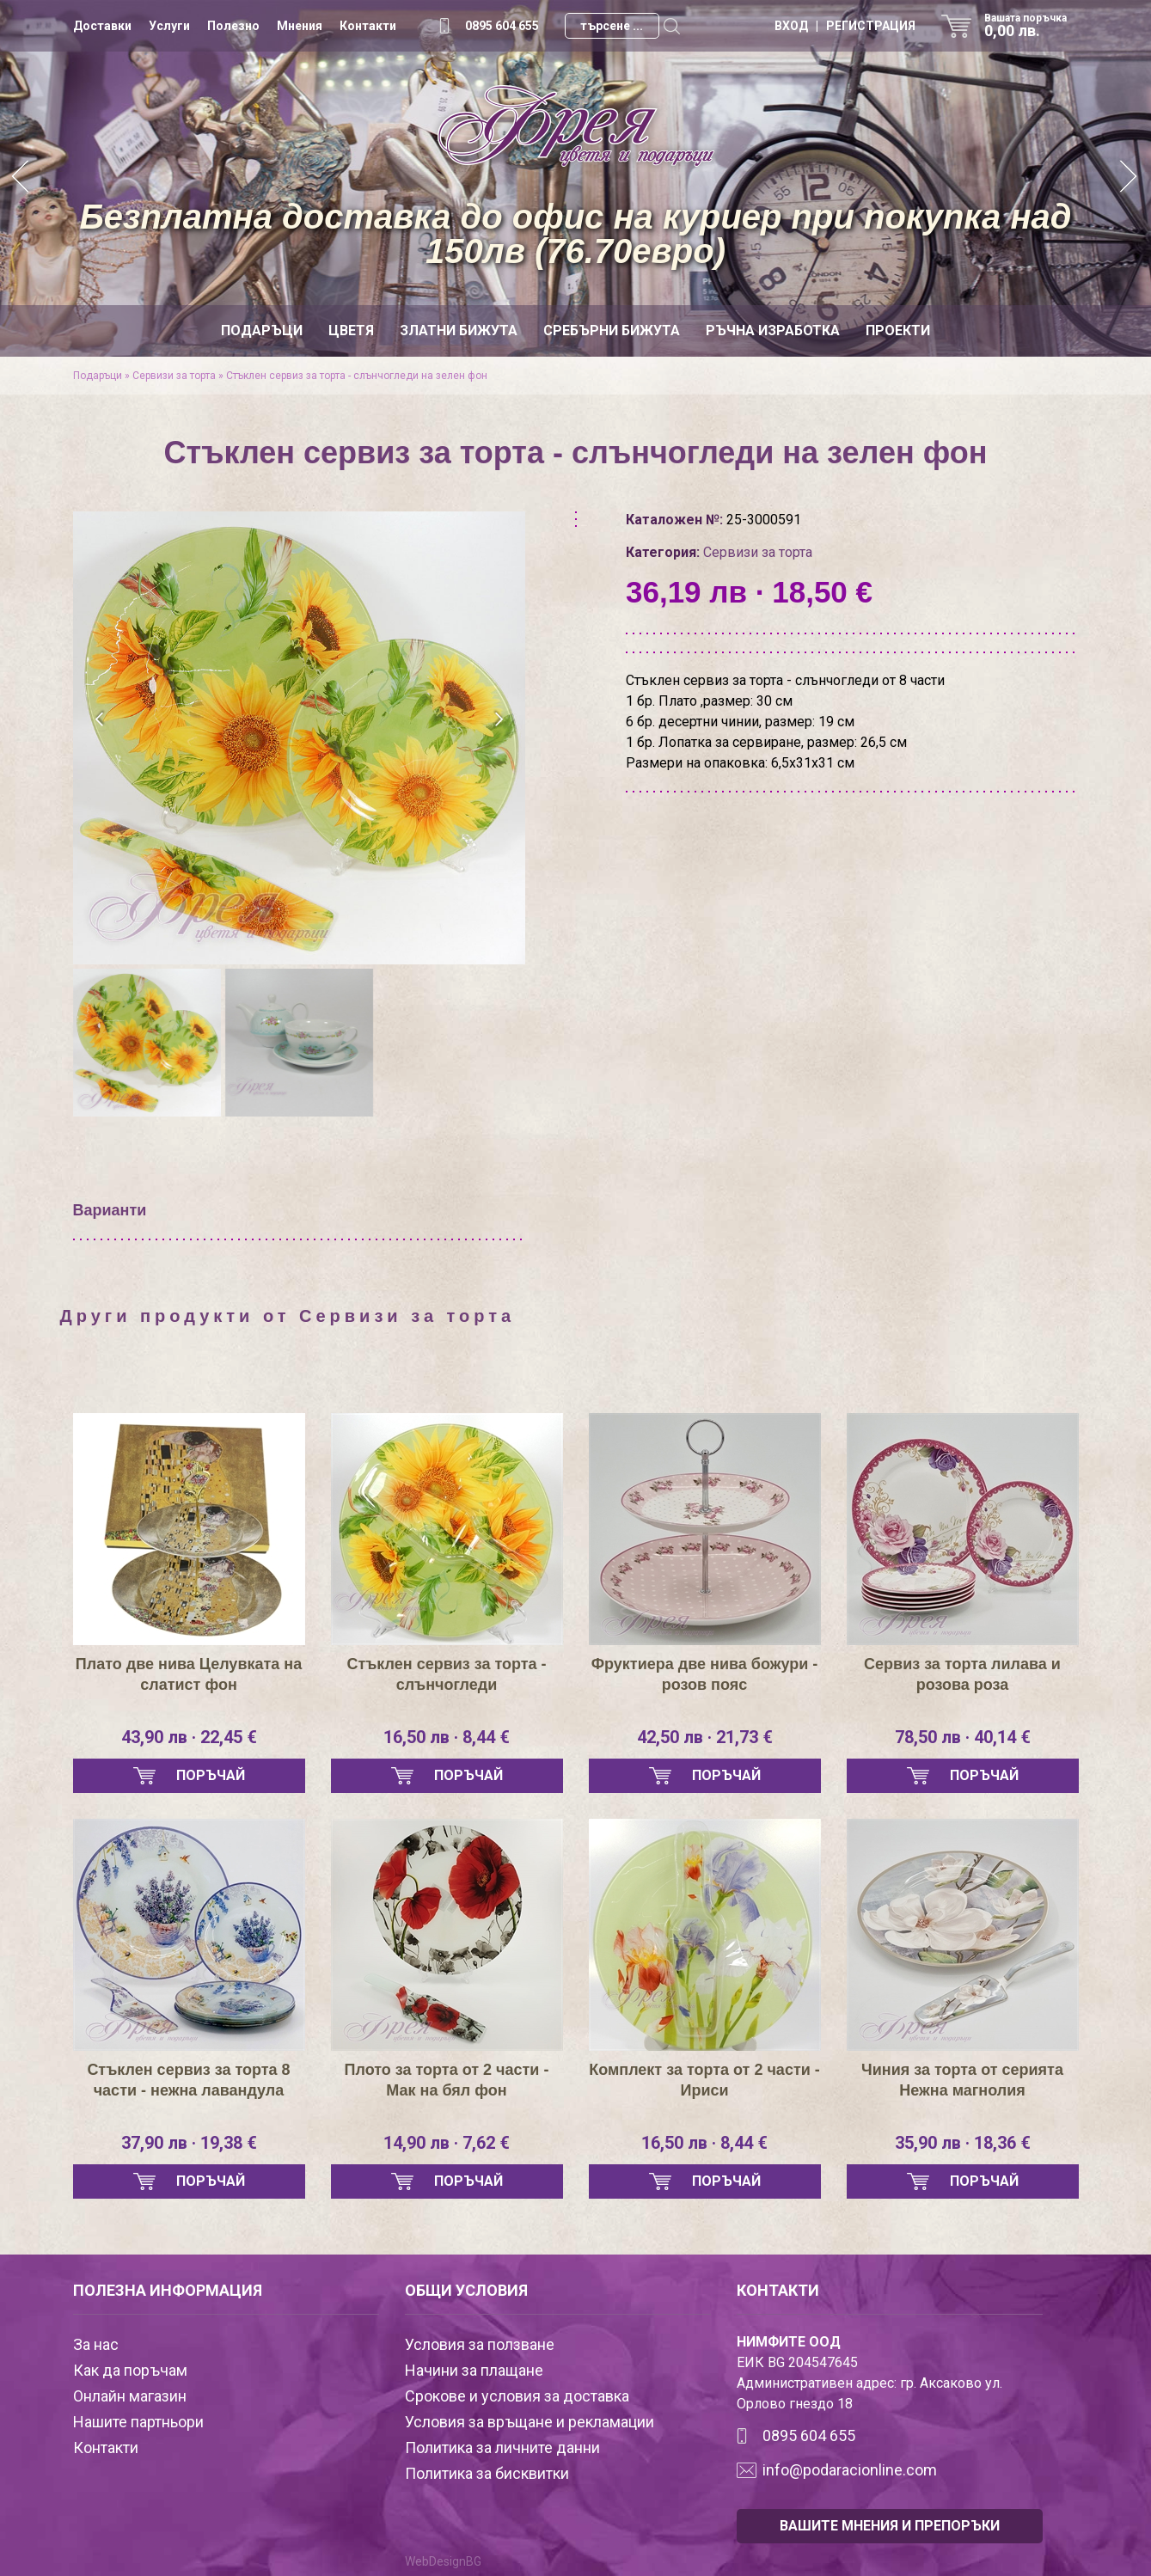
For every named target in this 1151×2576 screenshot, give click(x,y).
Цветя (351, 330)
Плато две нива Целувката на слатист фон (189, 1674)
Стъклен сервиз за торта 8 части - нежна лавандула (188, 2080)
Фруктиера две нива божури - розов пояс (704, 1674)
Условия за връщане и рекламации (529, 2422)
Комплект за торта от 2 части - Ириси (704, 2080)
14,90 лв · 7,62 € (446, 2142)
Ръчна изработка (773, 330)
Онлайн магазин (130, 2396)
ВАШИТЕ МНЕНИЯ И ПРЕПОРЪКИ (890, 2526)
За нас (96, 2344)
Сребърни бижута (611, 330)
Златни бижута (458, 330)
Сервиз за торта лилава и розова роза (962, 1674)
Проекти (898, 330)
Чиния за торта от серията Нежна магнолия (962, 2080)
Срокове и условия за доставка (517, 2396)
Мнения (299, 26)
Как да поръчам (130, 2370)
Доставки (102, 26)
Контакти (368, 26)
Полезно (233, 26)
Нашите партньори (138, 2422)
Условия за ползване (479, 2344)
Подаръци (262, 330)
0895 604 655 (502, 26)
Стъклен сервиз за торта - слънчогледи (446, 1674)
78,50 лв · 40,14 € (963, 1737)
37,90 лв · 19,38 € (189, 2142)
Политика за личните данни (502, 2447)
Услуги (169, 26)
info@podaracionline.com (849, 2470)
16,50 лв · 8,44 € (446, 1737)
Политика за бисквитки (487, 2473)
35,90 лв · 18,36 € (963, 2142)
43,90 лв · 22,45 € (189, 1737)
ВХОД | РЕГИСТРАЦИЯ (844, 26)
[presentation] (101, 719)
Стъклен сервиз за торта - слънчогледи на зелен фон (356, 376)
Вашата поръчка (1031, 26)
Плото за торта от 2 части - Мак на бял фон (447, 2080)
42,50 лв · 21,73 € (705, 1737)
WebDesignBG (443, 2561)
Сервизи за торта (174, 376)
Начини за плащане (474, 2370)
